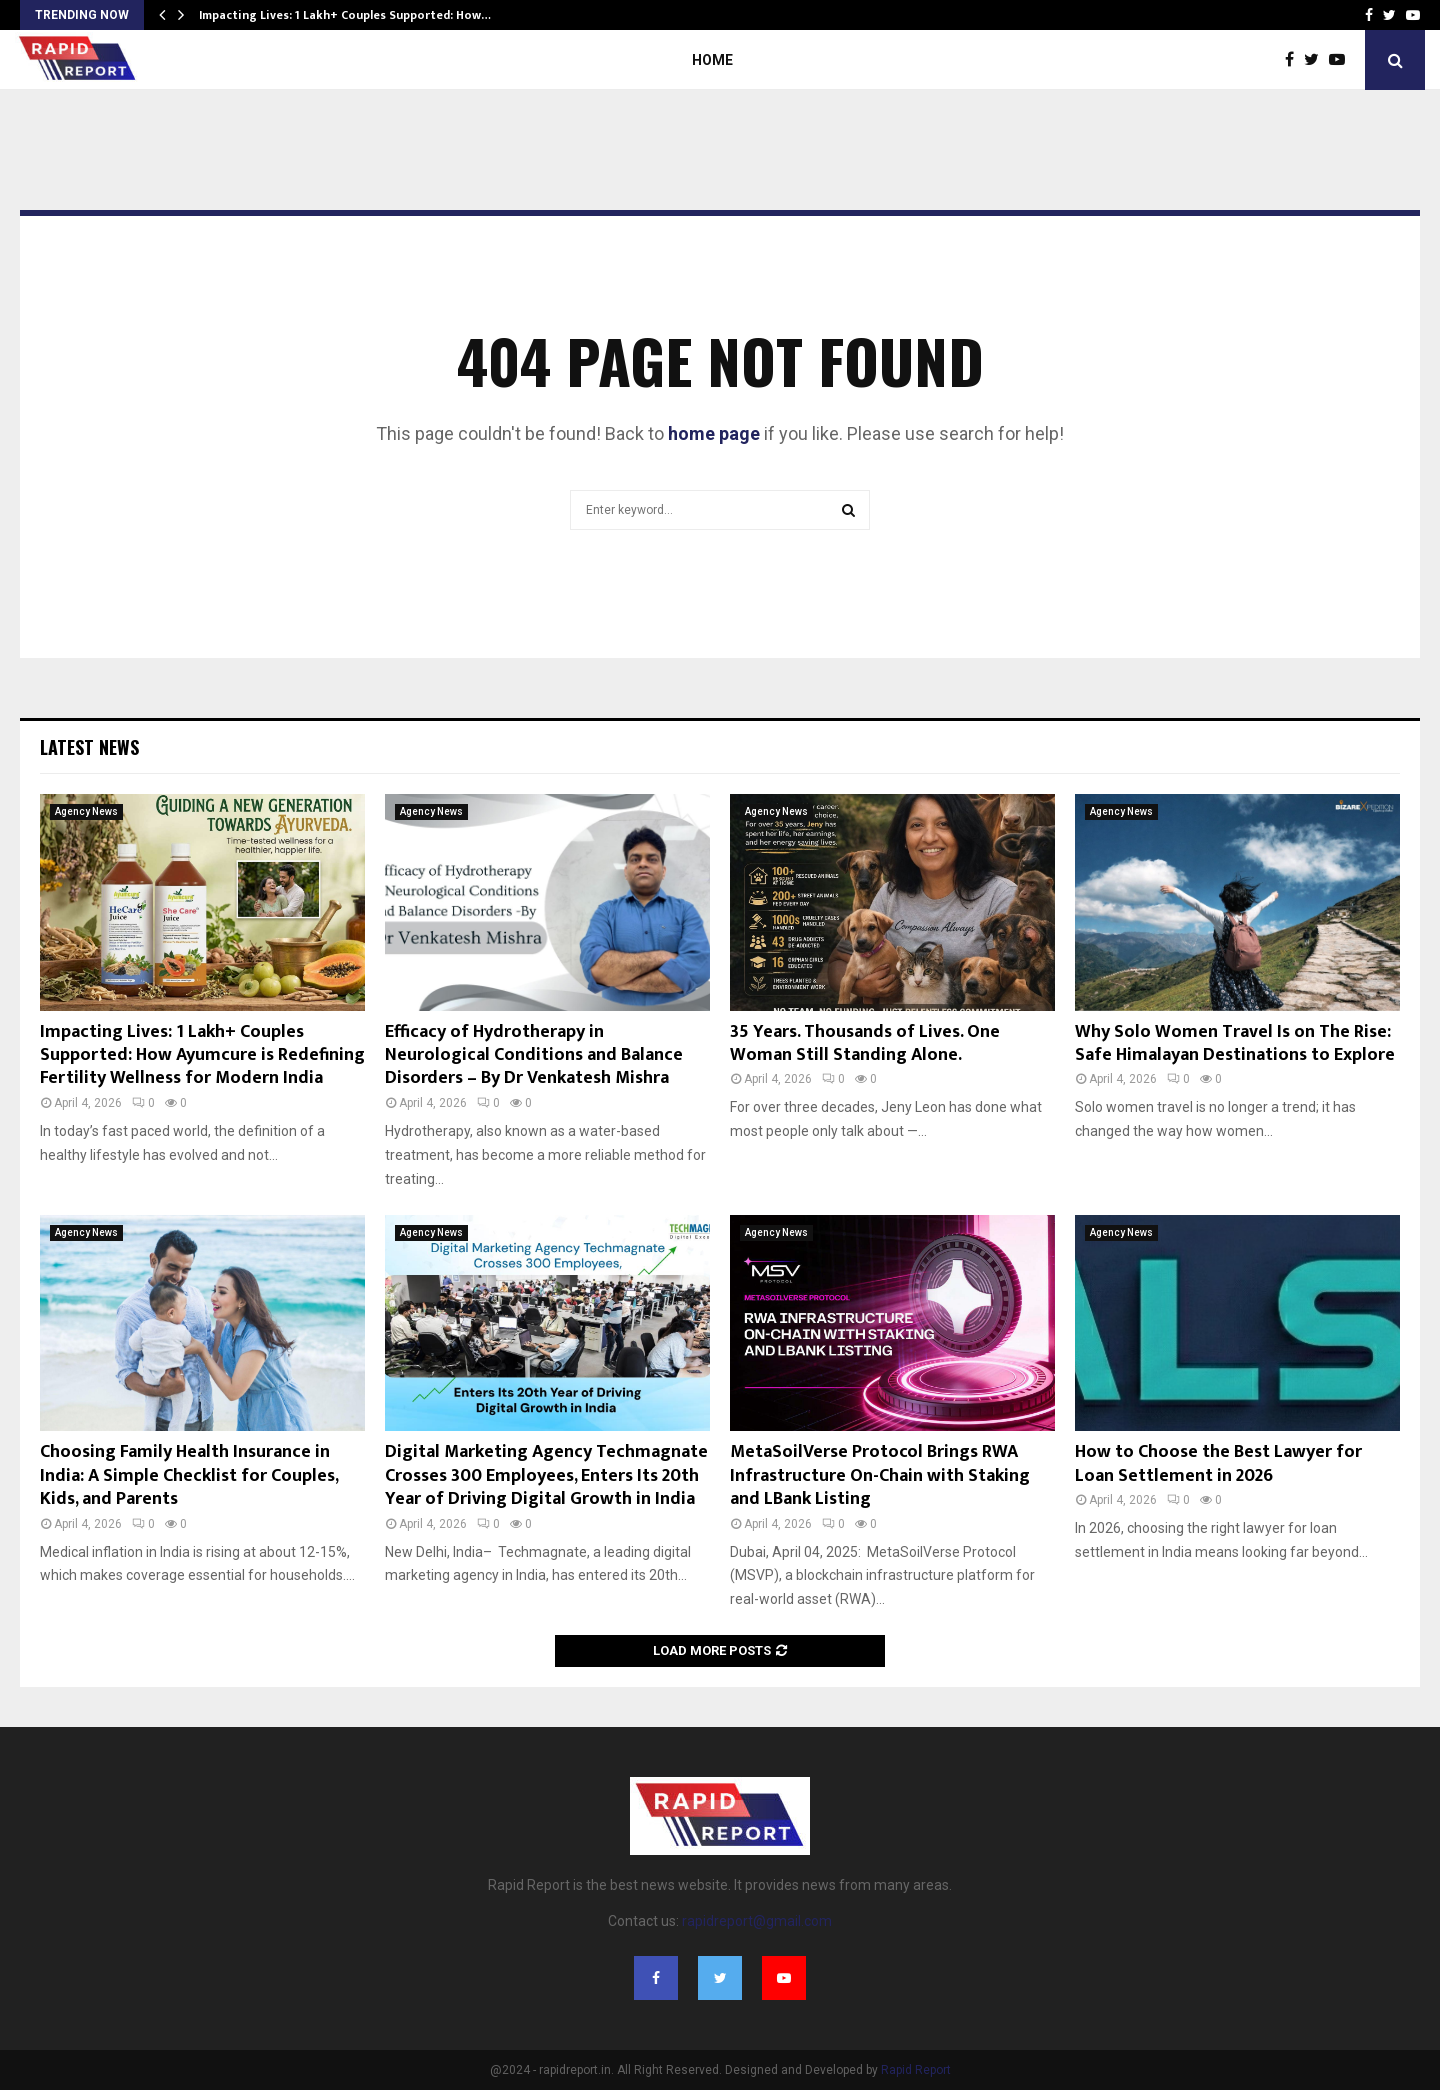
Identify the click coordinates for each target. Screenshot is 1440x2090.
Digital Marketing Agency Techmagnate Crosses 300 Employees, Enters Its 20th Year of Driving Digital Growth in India (546, 1475)
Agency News (86, 811)
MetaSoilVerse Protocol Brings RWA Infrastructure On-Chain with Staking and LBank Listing (880, 1475)
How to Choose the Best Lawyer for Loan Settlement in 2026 (1218, 1463)
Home (712, 60)
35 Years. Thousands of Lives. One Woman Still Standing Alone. (865, 1043)
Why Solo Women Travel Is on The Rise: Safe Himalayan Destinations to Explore (1235, 1043)
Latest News (89, 747)
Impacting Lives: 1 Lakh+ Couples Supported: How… (345, 15)
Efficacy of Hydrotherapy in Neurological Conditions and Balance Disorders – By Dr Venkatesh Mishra (534, 1055)
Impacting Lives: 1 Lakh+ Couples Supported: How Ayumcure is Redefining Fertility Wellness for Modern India (202, 1055)
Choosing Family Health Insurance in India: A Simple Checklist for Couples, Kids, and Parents (189, 1475)
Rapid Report (916, 2070)
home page (714, 433)
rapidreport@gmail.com (757, 1921)
